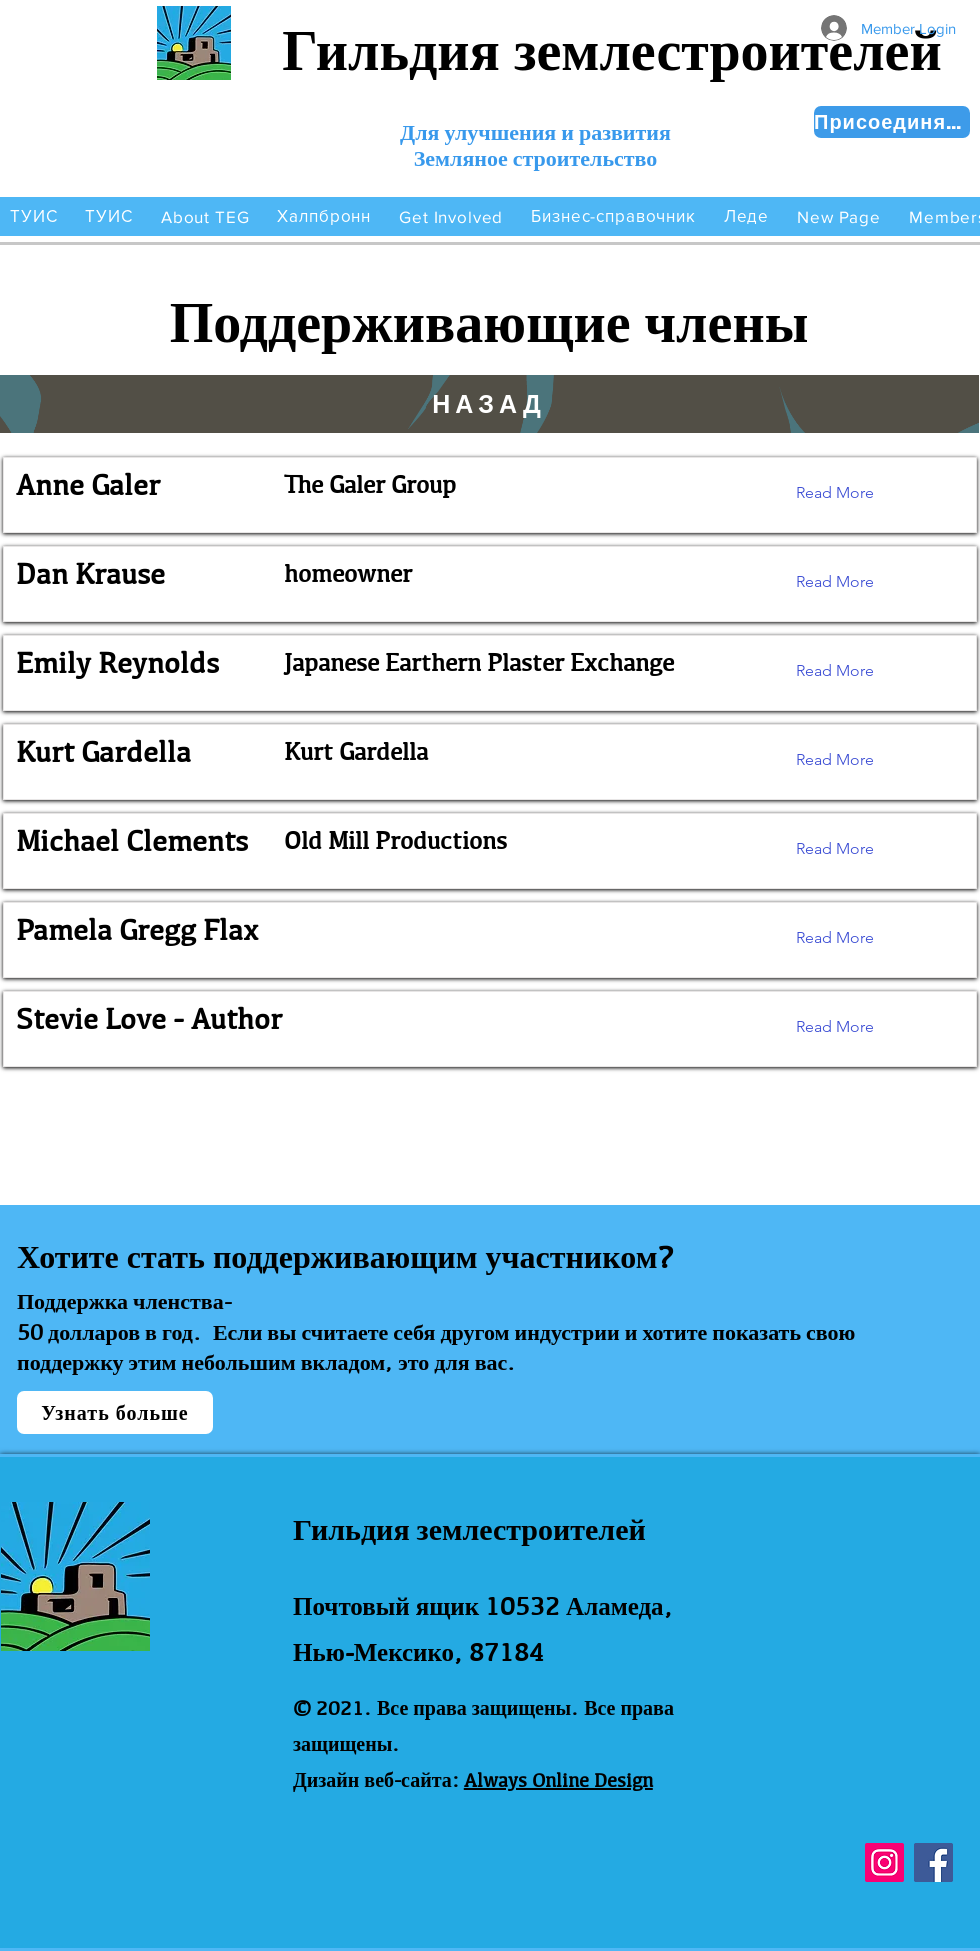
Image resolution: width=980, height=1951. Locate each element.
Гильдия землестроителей (612, 50)
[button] (205, 216)
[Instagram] (884, 1862)
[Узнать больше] (115, 1412)
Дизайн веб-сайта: (376, 1780)
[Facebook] (933, 1862)
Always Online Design (558, 1780)
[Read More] (850, 493)
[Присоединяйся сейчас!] (892, 122)
